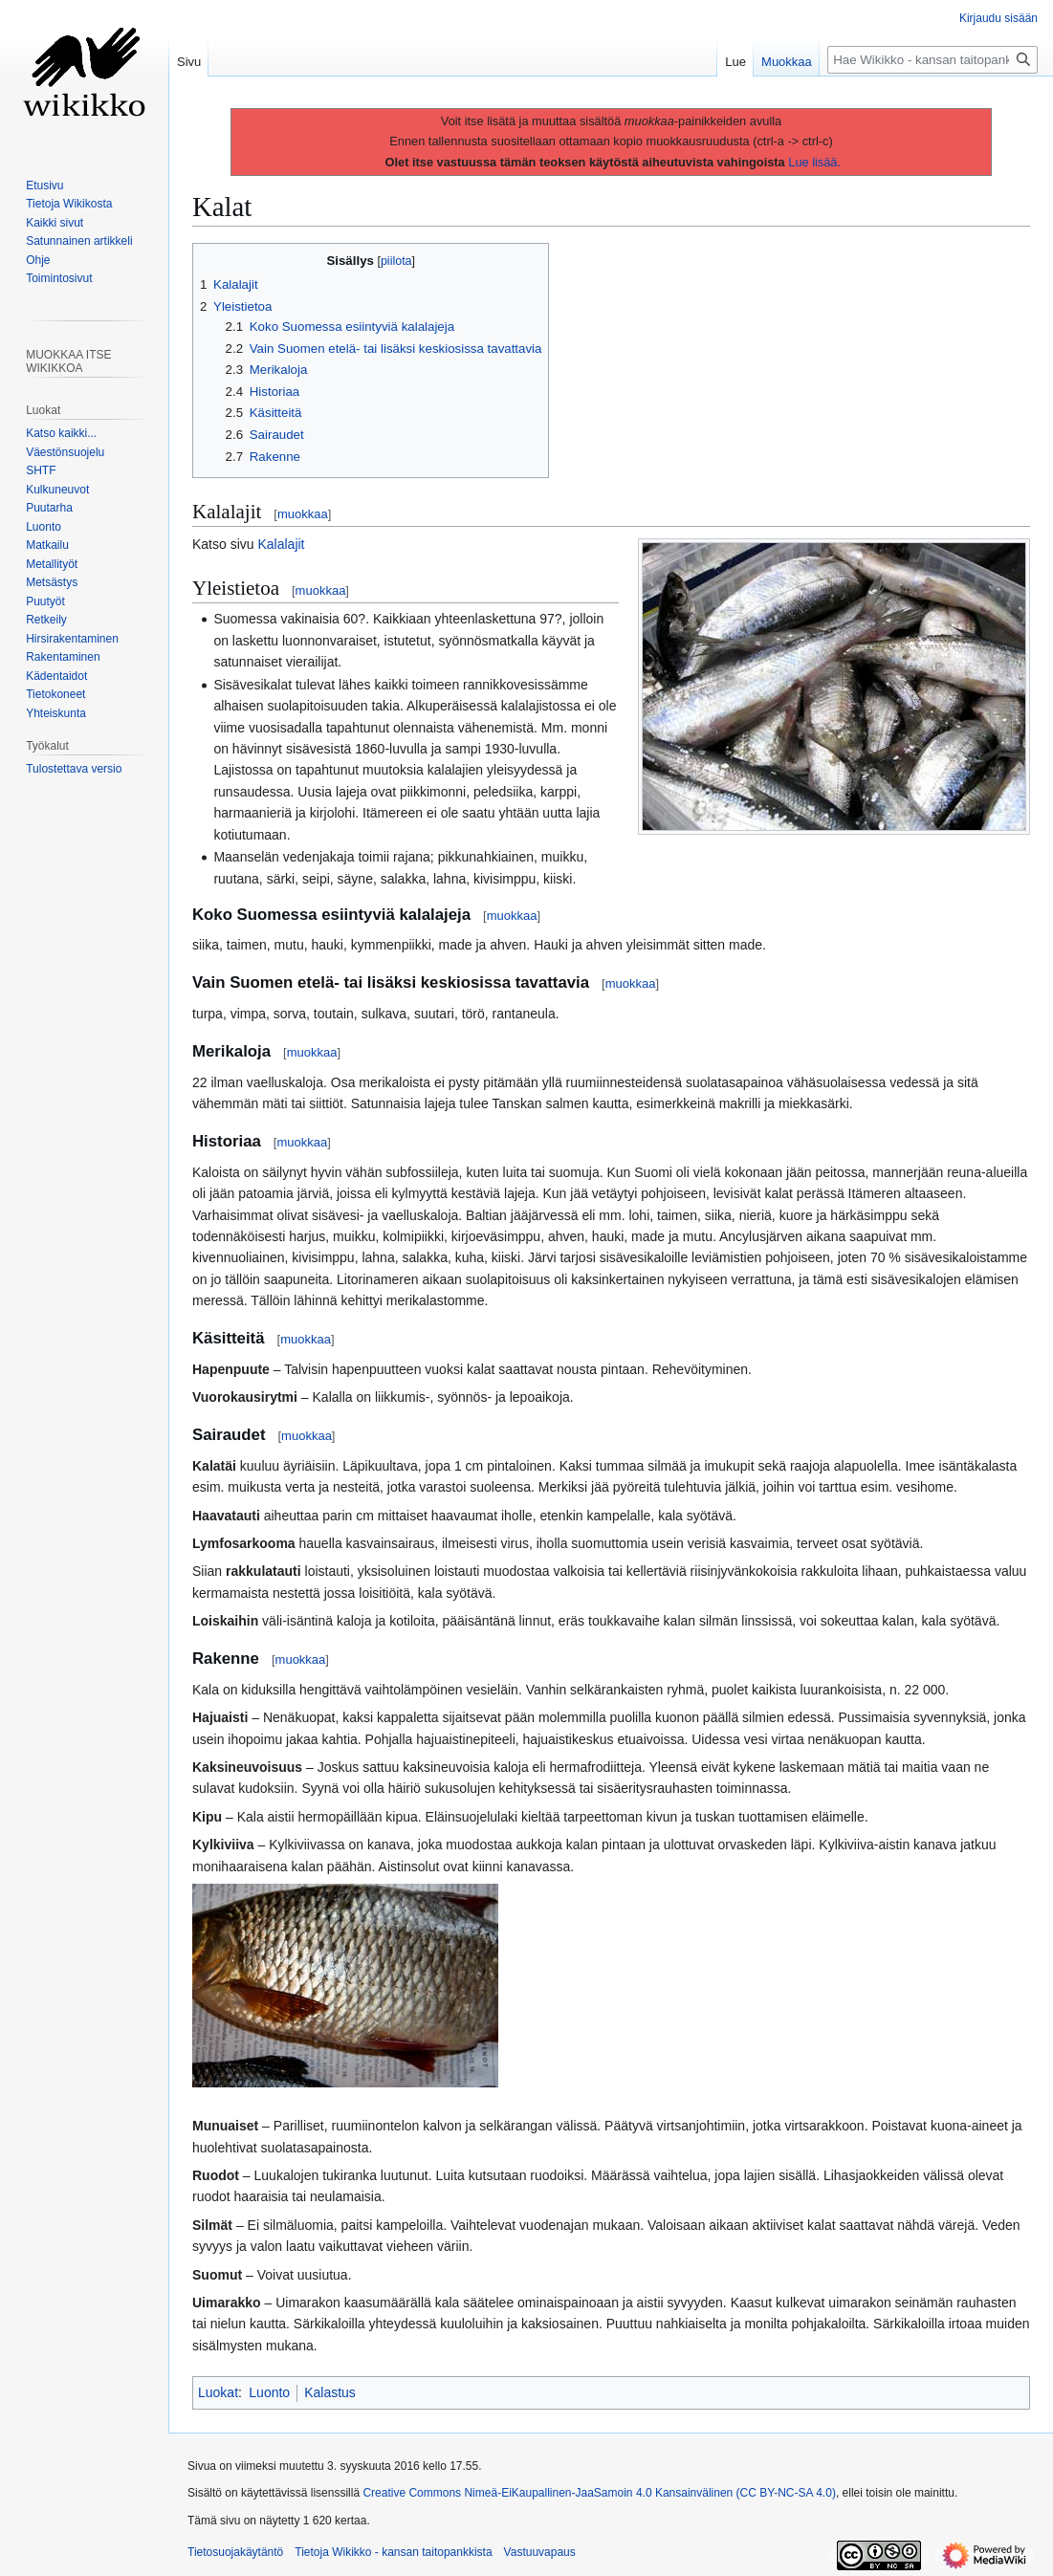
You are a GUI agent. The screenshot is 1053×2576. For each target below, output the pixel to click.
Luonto (269, 2392)
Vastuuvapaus (540, 2552)
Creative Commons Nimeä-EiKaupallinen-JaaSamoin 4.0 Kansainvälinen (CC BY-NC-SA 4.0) (598, 2493)
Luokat (218, 2392)
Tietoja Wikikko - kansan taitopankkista (393, 2552)
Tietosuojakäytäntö (235, 2552)
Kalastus (330, 2392)
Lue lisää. (814, 162)
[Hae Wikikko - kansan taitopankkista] (932, 60)
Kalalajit (280, 544)
